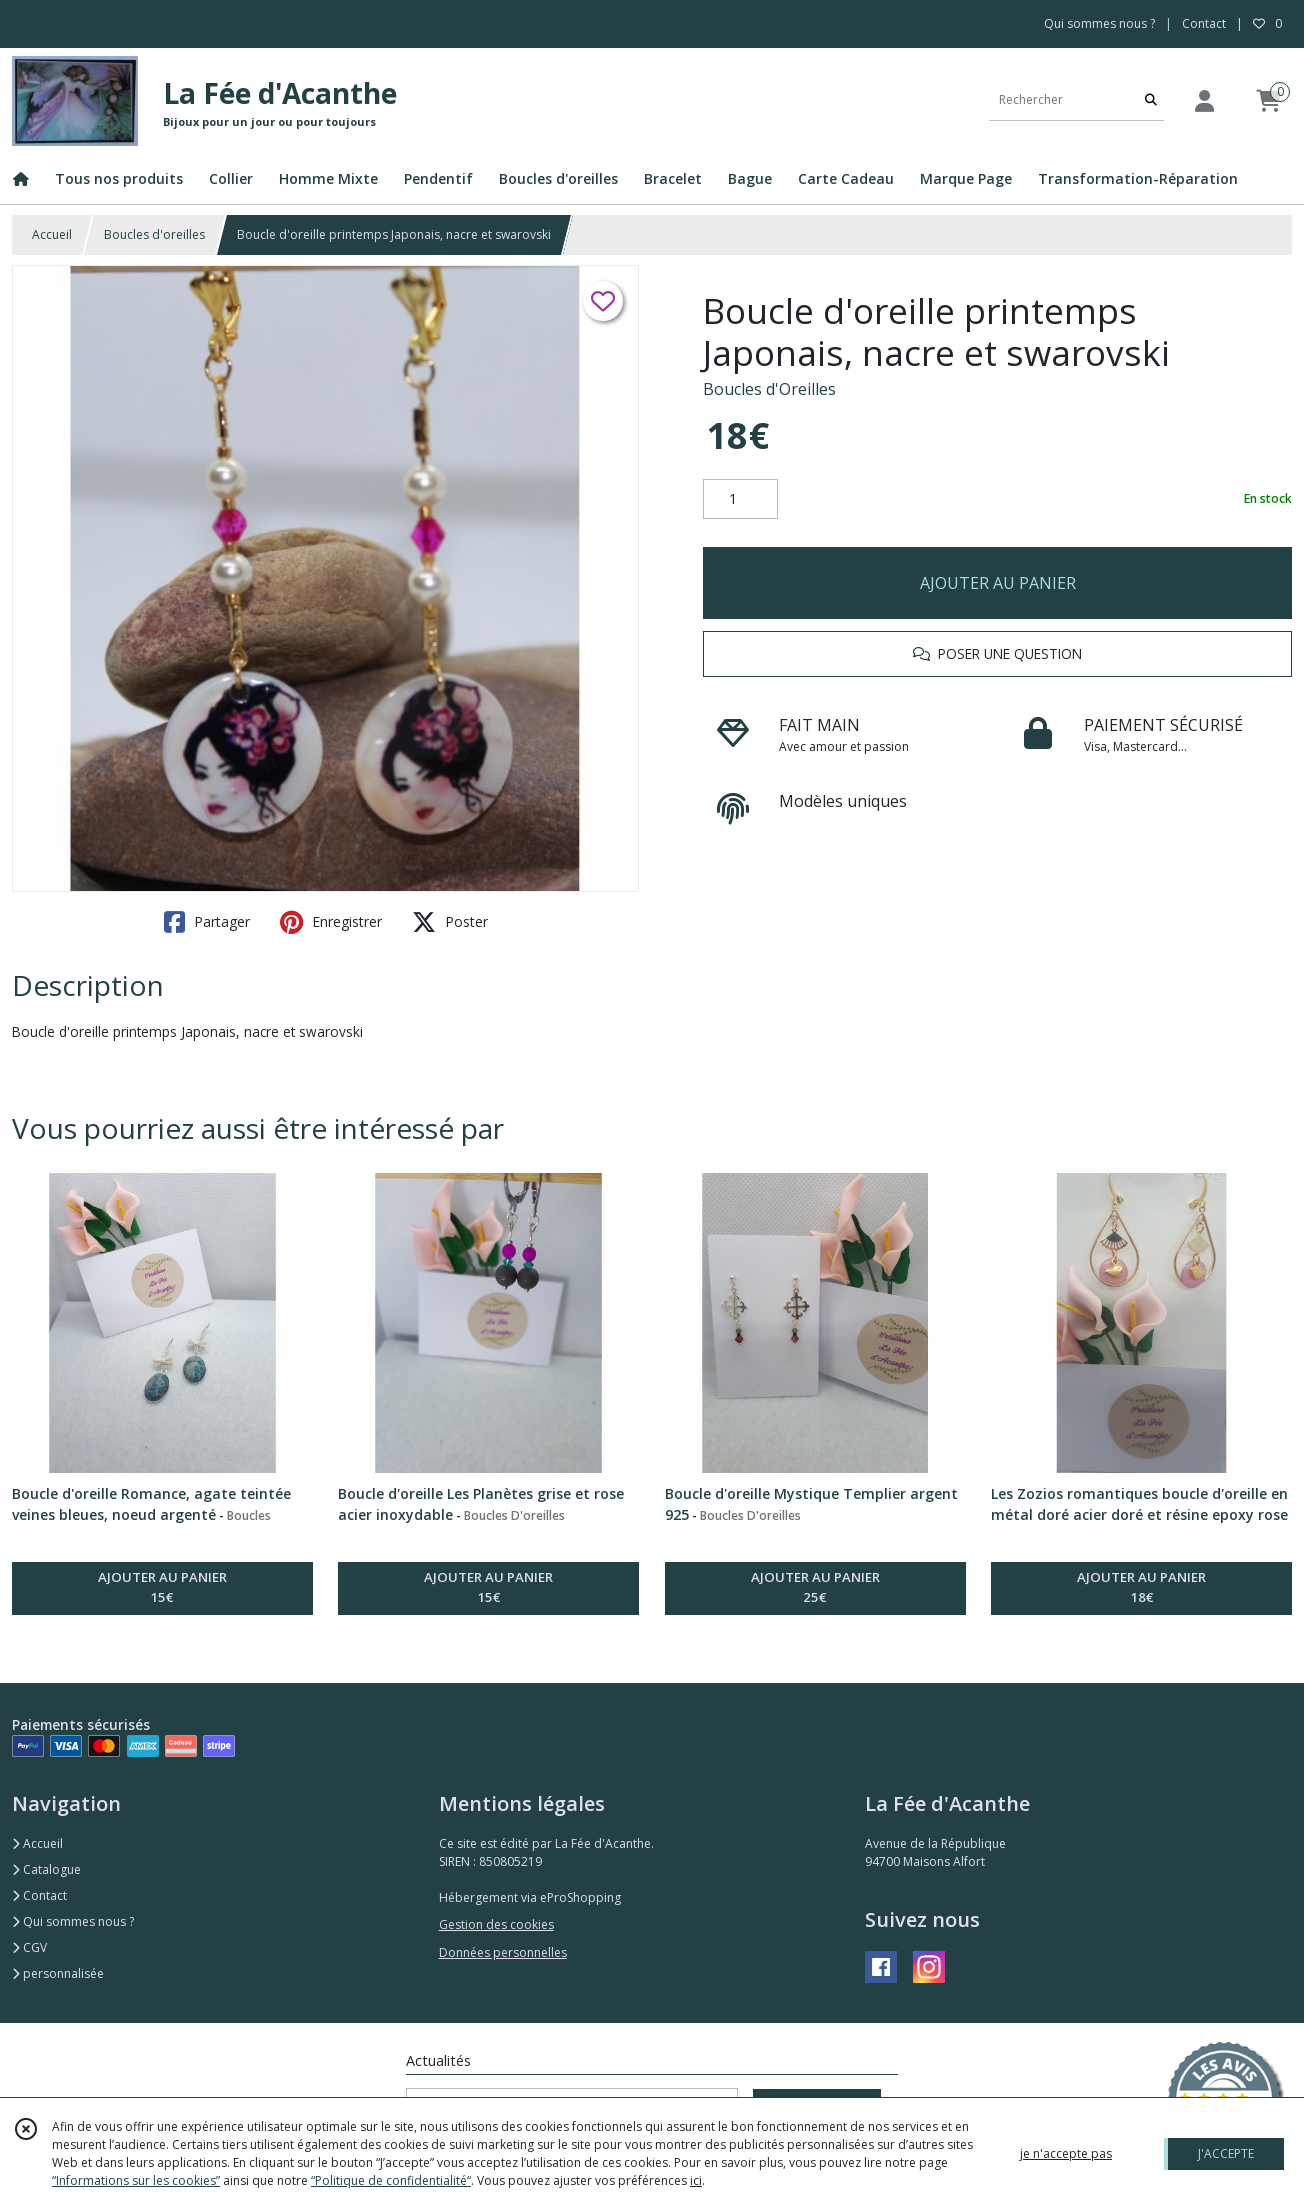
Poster (450, 922)
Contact (1204, 23)
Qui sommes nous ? (73, 1921)
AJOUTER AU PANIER (998, 583)
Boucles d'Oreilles (769, 389)
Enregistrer (331, 922)
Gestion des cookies (496, 1924)
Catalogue (46, 1869)
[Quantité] (740, 499)
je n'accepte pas (1066, 2153)
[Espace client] (1204, 100)
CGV (29, 1947)
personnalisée (58, 1973)
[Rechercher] (1151, 100)
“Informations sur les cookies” (136, 2180)
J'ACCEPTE (1226, 2153)
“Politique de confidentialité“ (391, 2180)
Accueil (52, 234)
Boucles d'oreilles (154, 234)
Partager (207, 922)
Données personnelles (503, 1952)
